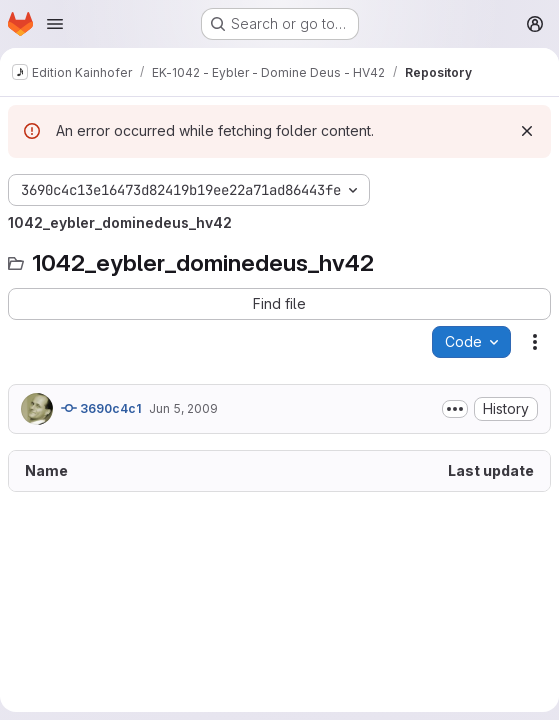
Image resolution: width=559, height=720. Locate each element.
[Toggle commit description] (455, 409)
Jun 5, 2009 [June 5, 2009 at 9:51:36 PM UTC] (183, 408)
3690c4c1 (101, 408)
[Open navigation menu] (55, 24)
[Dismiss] (527, 131)
